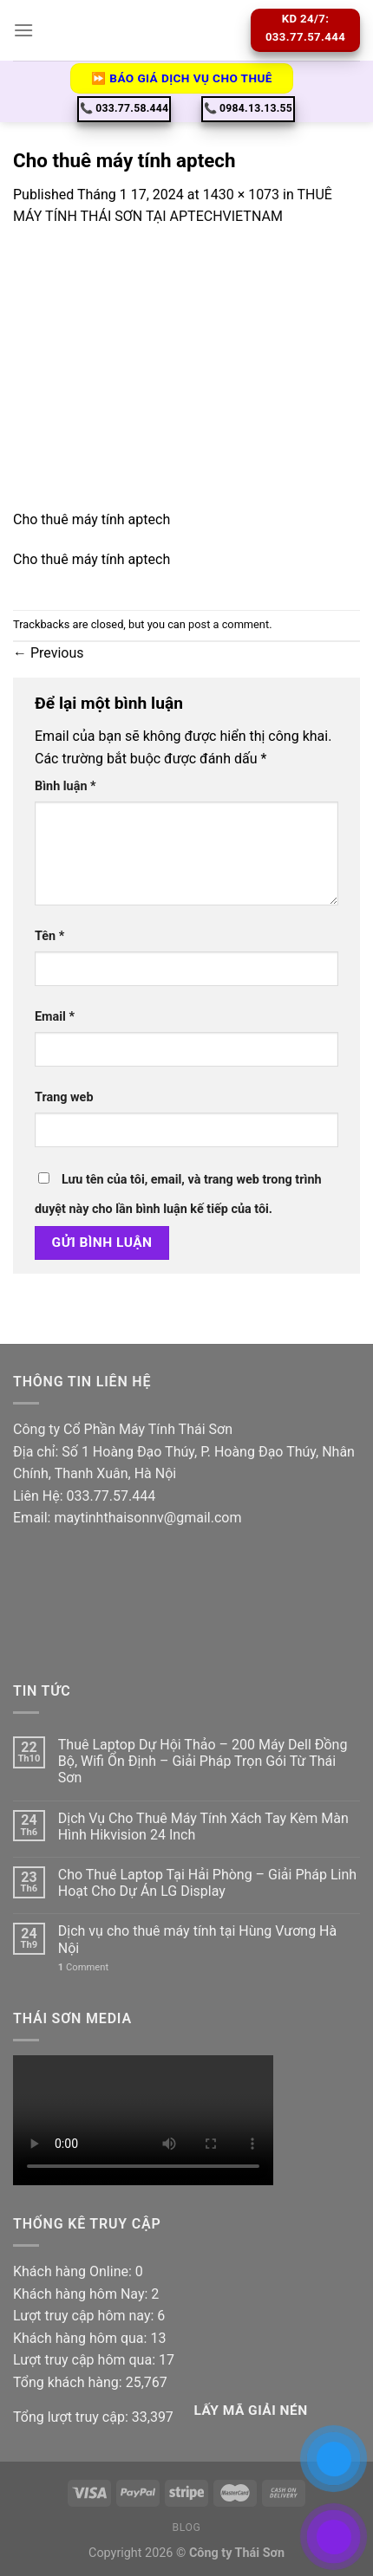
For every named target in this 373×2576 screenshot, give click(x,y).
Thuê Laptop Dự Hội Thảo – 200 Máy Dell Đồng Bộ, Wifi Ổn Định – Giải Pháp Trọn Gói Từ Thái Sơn (203, 1761)
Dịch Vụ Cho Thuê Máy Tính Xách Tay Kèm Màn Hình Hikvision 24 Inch (203, 1826)
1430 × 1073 (241, 194)
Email (55, 1016)
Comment (83, 1967)
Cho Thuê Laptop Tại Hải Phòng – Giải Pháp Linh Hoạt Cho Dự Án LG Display (207, 1882)
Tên (49, 936)
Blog (186, 2527)
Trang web (64, 1097)
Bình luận (65, 786)
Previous (48, 653)
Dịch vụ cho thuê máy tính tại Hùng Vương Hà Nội (197, 1939)
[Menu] (23, 30)
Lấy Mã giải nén (250, 2410)
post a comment (228, 624)
